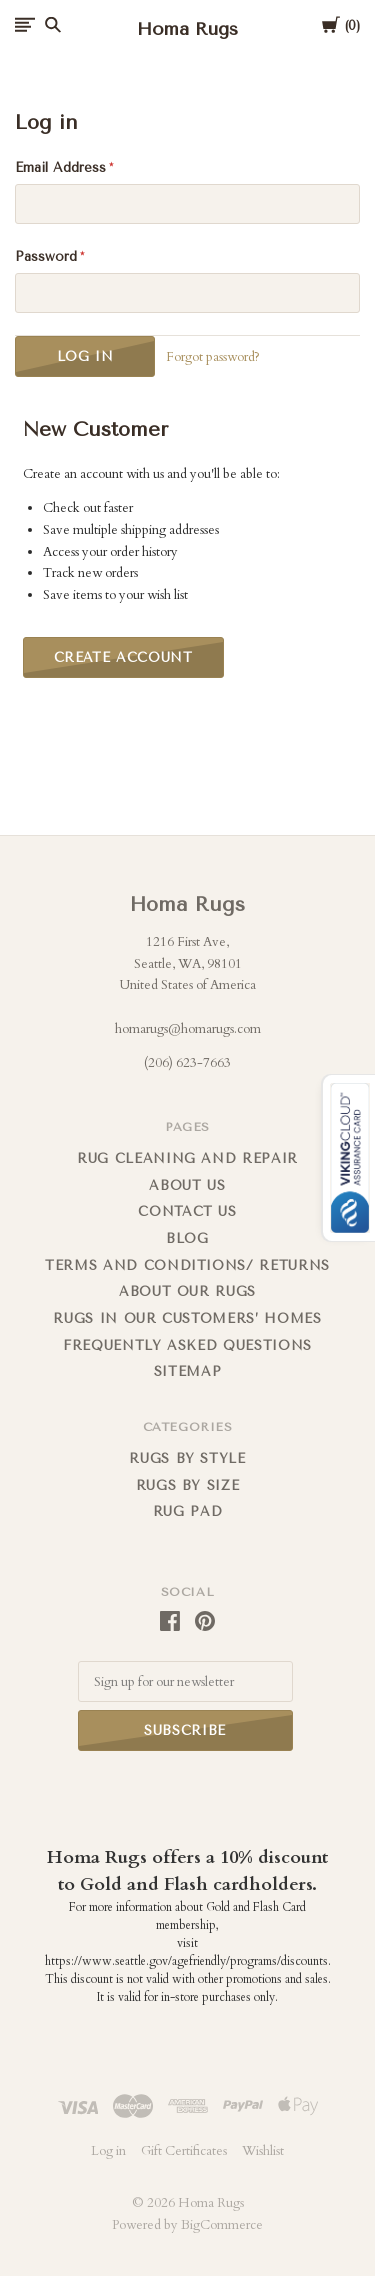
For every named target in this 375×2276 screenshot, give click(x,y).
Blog (187, 1238)
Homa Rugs (187, 904)
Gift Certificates (184, 2151)
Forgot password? (213, 357)
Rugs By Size (188, 1485)
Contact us (187, 1211)
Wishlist (263, 2151)
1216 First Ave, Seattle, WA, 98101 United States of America (188, 963)
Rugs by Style (187, 1458)
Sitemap (188, 1371)
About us (187, 1185)
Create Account (123, 657)
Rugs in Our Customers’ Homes (187, 1318)
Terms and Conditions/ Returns (187, 1265)
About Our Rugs (187, 1291)
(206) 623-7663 (187, 1063)
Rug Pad (188, 1511)
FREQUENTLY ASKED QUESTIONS (187, 1345)
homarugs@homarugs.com (188, 1029)
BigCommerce (222, 2225)
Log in (108, 2151)
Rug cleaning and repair (187, 1158)
